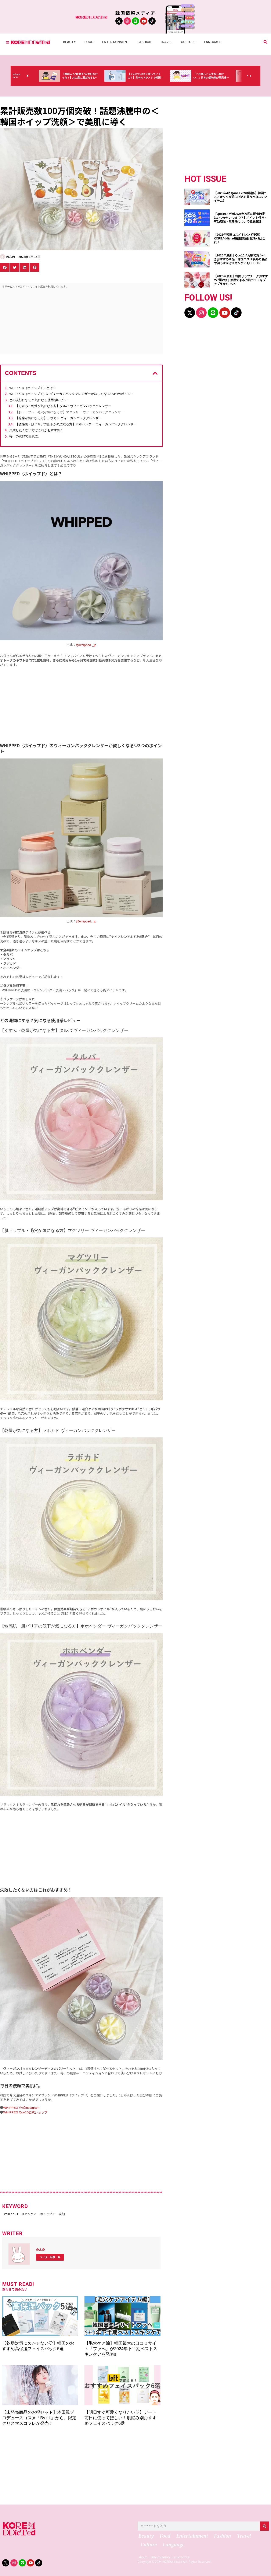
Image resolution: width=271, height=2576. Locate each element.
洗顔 (83, 2213)
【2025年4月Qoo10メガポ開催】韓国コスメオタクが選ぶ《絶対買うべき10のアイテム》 (241, 196)
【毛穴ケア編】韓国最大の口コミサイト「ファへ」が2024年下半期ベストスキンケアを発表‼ (121, 2347)
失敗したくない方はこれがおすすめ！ (36, 430)
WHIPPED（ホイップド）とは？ (32, 388)
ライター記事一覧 (50, 2255)
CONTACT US (189, 2558)
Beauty (69, 42)
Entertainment (115, 42)
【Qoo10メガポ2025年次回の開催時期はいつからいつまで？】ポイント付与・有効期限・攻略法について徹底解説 (240, 217)
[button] (265, 42)
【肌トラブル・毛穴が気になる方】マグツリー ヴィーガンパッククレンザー (69, 412)
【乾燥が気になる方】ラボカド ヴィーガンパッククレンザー (58, 418)
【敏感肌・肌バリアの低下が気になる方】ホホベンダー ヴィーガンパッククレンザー (76, 424)
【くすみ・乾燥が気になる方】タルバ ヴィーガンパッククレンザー (63, 406)
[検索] (264, 2524)
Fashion (145, 42)
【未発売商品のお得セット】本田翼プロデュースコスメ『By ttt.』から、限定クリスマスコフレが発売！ (39, 2416)
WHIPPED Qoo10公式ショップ (25, 2112)
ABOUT (143, 2558)
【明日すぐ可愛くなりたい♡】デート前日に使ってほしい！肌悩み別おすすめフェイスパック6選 (120, 2416)
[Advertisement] (81, 322)
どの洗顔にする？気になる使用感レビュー (39, 400)
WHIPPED (12, 2213)
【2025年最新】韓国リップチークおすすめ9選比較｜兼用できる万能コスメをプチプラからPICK (241, 279)
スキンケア (37, 2213)
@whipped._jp (86, 645)
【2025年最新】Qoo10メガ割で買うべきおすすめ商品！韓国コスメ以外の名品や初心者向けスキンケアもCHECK (240, 259)
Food (89, 42)
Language (212, 42)
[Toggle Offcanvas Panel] (7, 42)
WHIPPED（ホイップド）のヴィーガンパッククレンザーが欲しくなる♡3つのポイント (71, 394)
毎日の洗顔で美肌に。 (25, 436)
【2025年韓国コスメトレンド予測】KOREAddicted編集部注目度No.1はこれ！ (239, 238)
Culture (188, 42)
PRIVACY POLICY (163, 2558)
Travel (166, 42)
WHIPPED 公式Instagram (21, 2107)
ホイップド (62, 2213)
